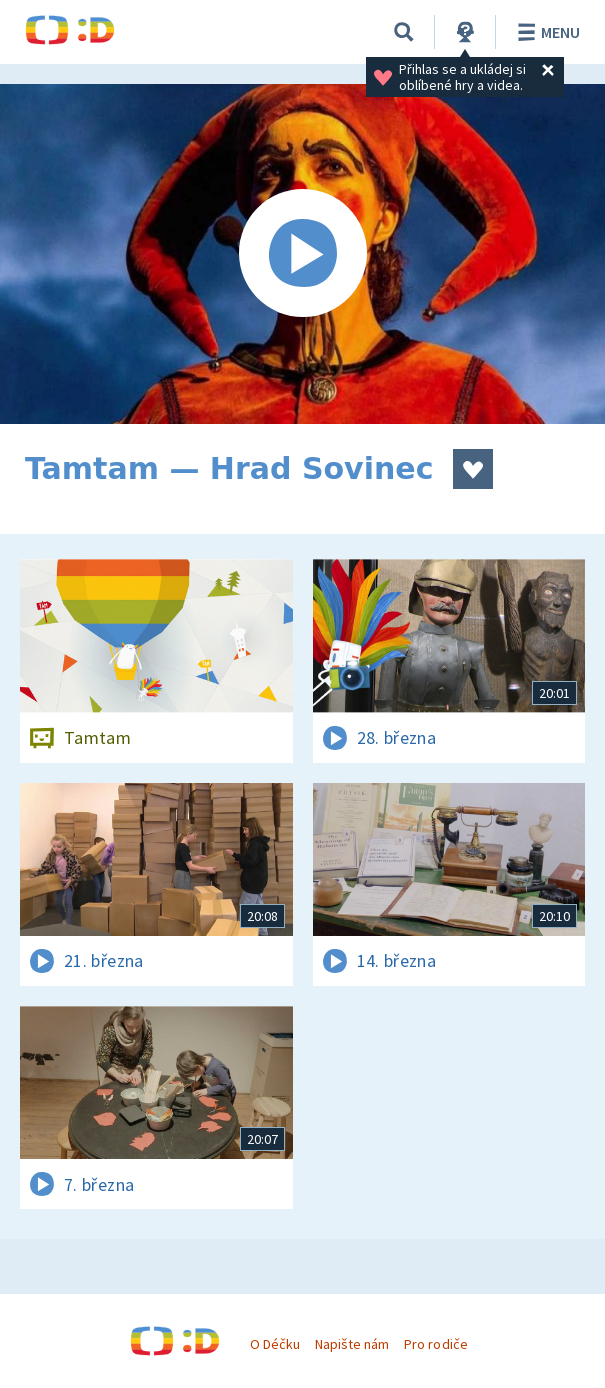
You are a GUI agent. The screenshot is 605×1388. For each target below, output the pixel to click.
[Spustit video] (302, 254)
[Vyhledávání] (404, 32)
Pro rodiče (435, 1344)
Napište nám (352, 1344)
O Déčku (275, 1344)
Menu (545, 32)
